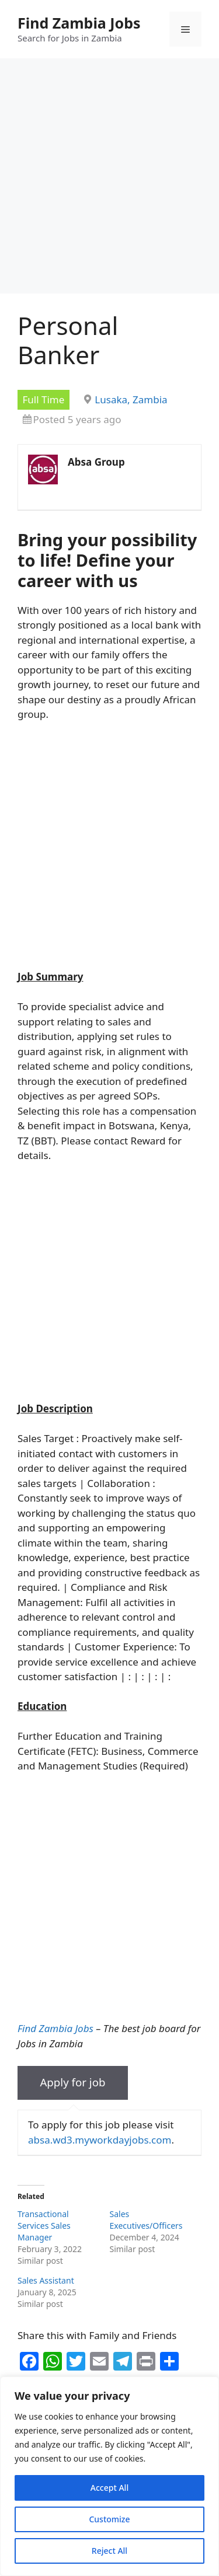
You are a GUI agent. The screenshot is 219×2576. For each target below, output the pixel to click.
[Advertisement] (109, 179)
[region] (109, 2476)
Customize (109, 2519)
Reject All (109, 2550)
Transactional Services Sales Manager (44, 2225)
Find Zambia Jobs (79, 23)
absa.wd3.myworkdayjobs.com (99, 2139)
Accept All (109, 2487)
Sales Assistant (46, 2280)
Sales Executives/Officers (146, 2219)
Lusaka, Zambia (131, 399)
